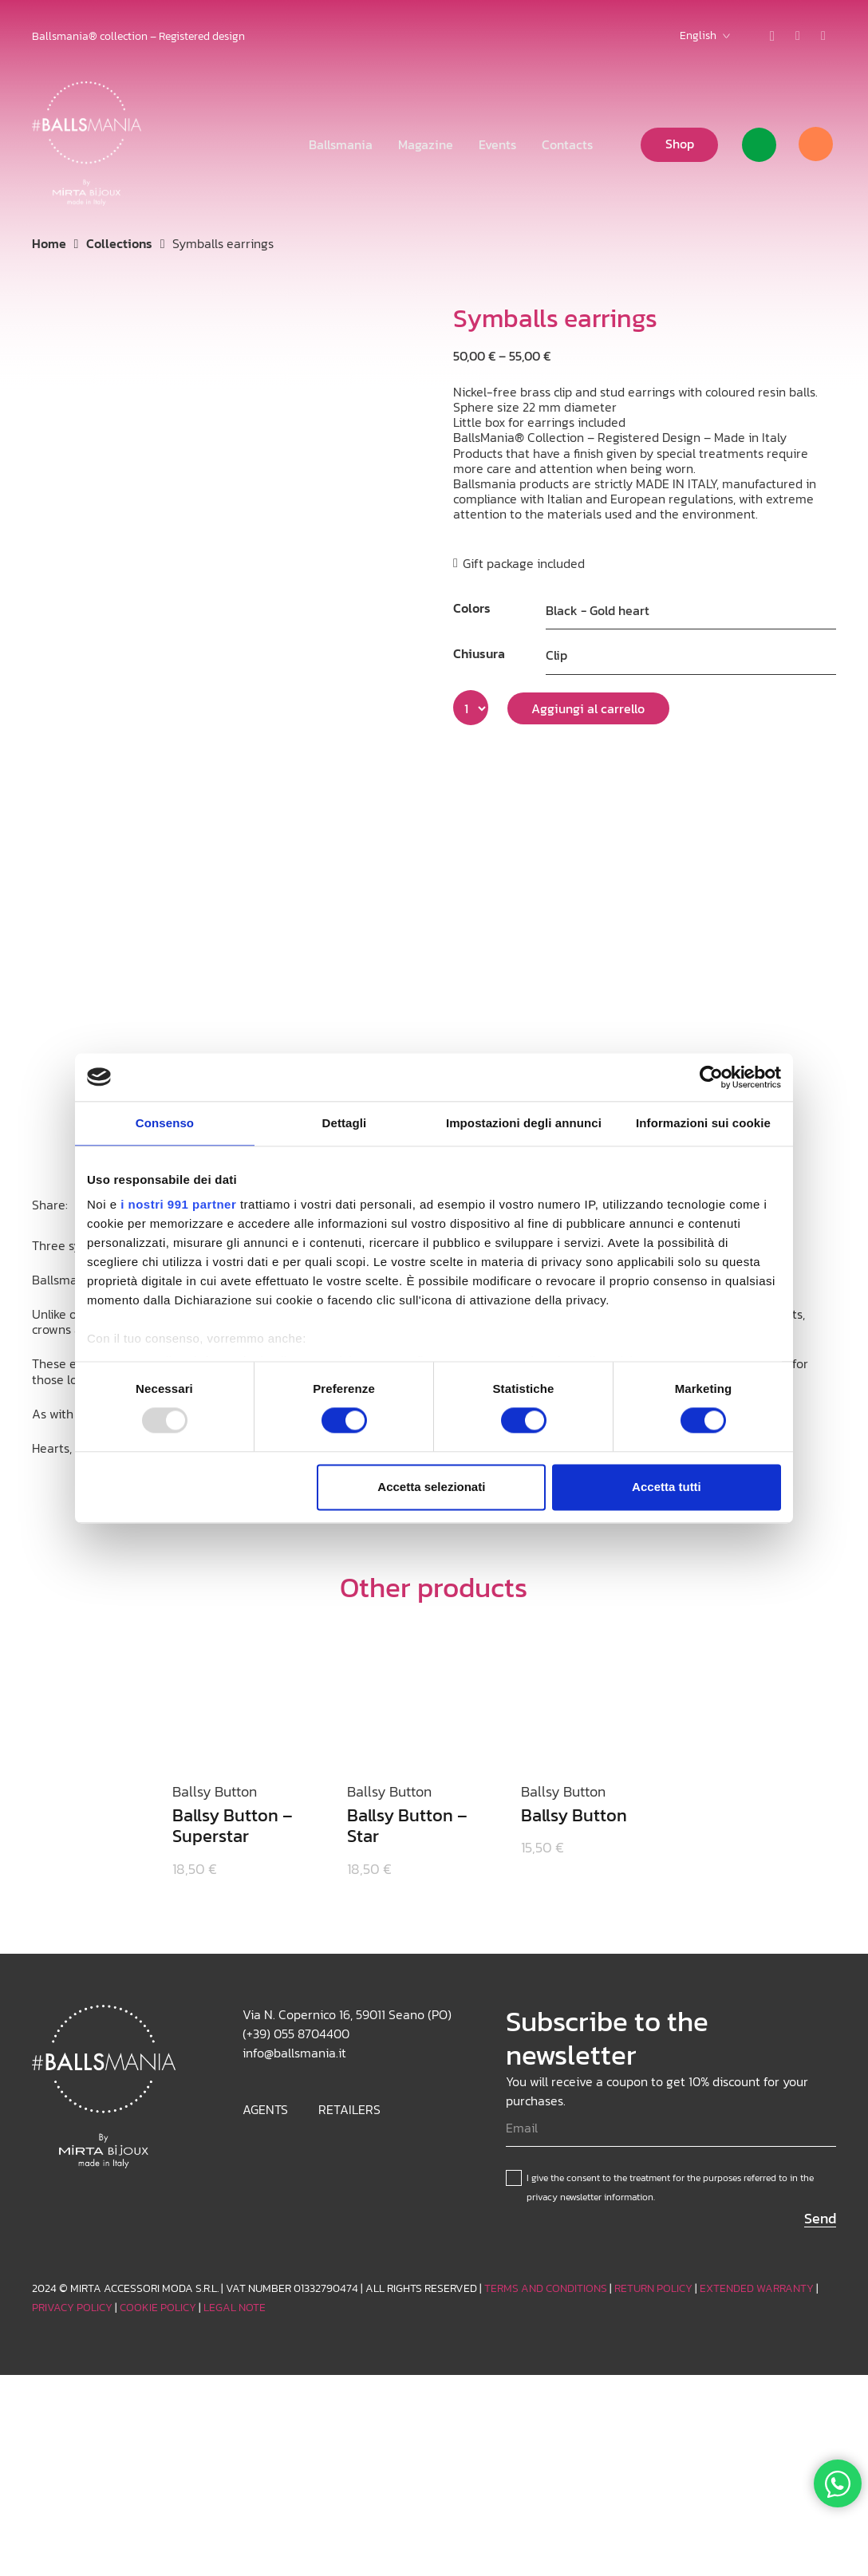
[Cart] (815, 144)
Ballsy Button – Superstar (232, 1825)
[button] (705, 36)
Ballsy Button (574, 1815)
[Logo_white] (86, 143)
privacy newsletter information (590, 2197)
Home (49, 243)
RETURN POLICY (653, 2288)
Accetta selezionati (431, 1486)
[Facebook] (823, 36)
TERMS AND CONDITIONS (545, 2288)
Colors (472, 607)
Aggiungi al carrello (588, 708)
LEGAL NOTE (234, 2307)
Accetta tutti (666, 1486)
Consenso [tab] (165, 1123)
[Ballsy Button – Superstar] (240, 1639)
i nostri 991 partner (178, 1204)
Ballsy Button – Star (407, 1825)
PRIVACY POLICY (72, 2307)
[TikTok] (798, 36)
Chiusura (479, 653)
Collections (119, 243)
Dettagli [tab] (344, 1123)
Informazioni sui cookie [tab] (703, 1123)
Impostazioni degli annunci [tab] (524, 1123)
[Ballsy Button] (589, 1639)
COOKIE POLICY (158, 2307)
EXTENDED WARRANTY (757, 2288)
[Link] (759, 145)
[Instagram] (772, 36)
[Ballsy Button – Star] (415, 1639)
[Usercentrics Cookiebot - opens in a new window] (711, 1077)
